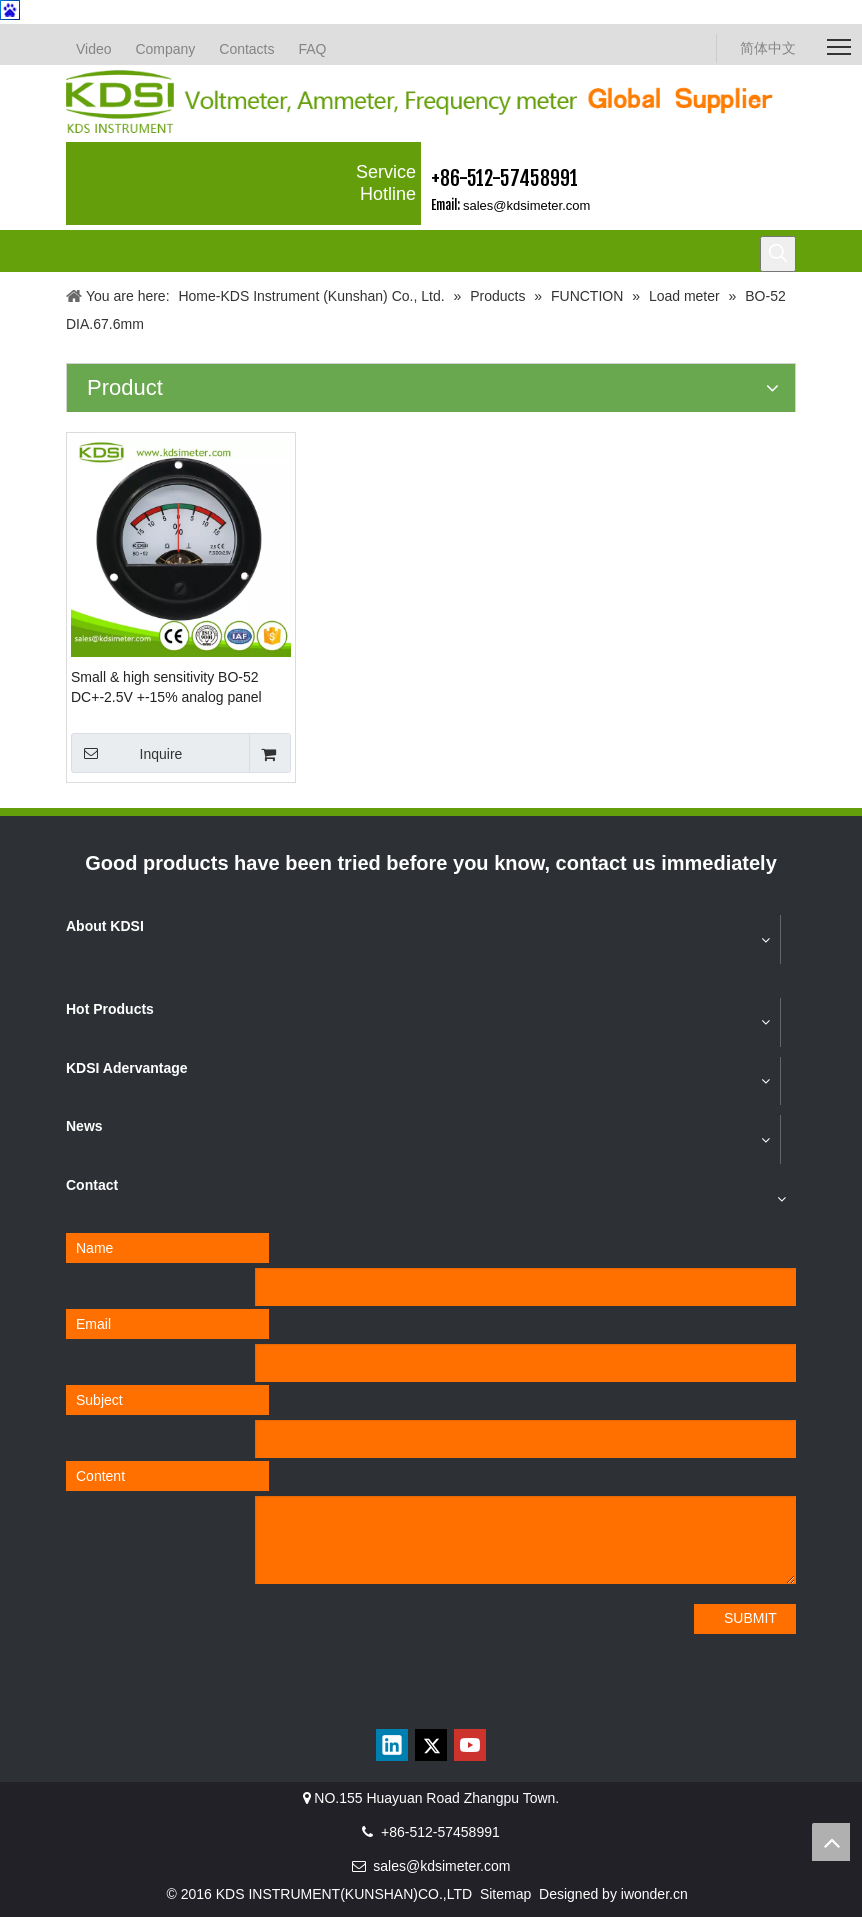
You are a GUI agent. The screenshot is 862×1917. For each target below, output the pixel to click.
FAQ (312, 49)
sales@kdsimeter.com (526, 205)
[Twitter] (431, 1745)
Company (165, 49)
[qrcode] (431, 1702)
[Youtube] (470, 1745)
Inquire (126, 753)
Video (94, 49)
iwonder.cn (654, 1894)
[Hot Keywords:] (778, 254)
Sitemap (505, 1894)
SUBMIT (750, 1618)
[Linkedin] (392, 1745)
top (831, 1842)
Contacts (246, 49)
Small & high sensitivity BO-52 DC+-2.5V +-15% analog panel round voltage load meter (166, 688)
